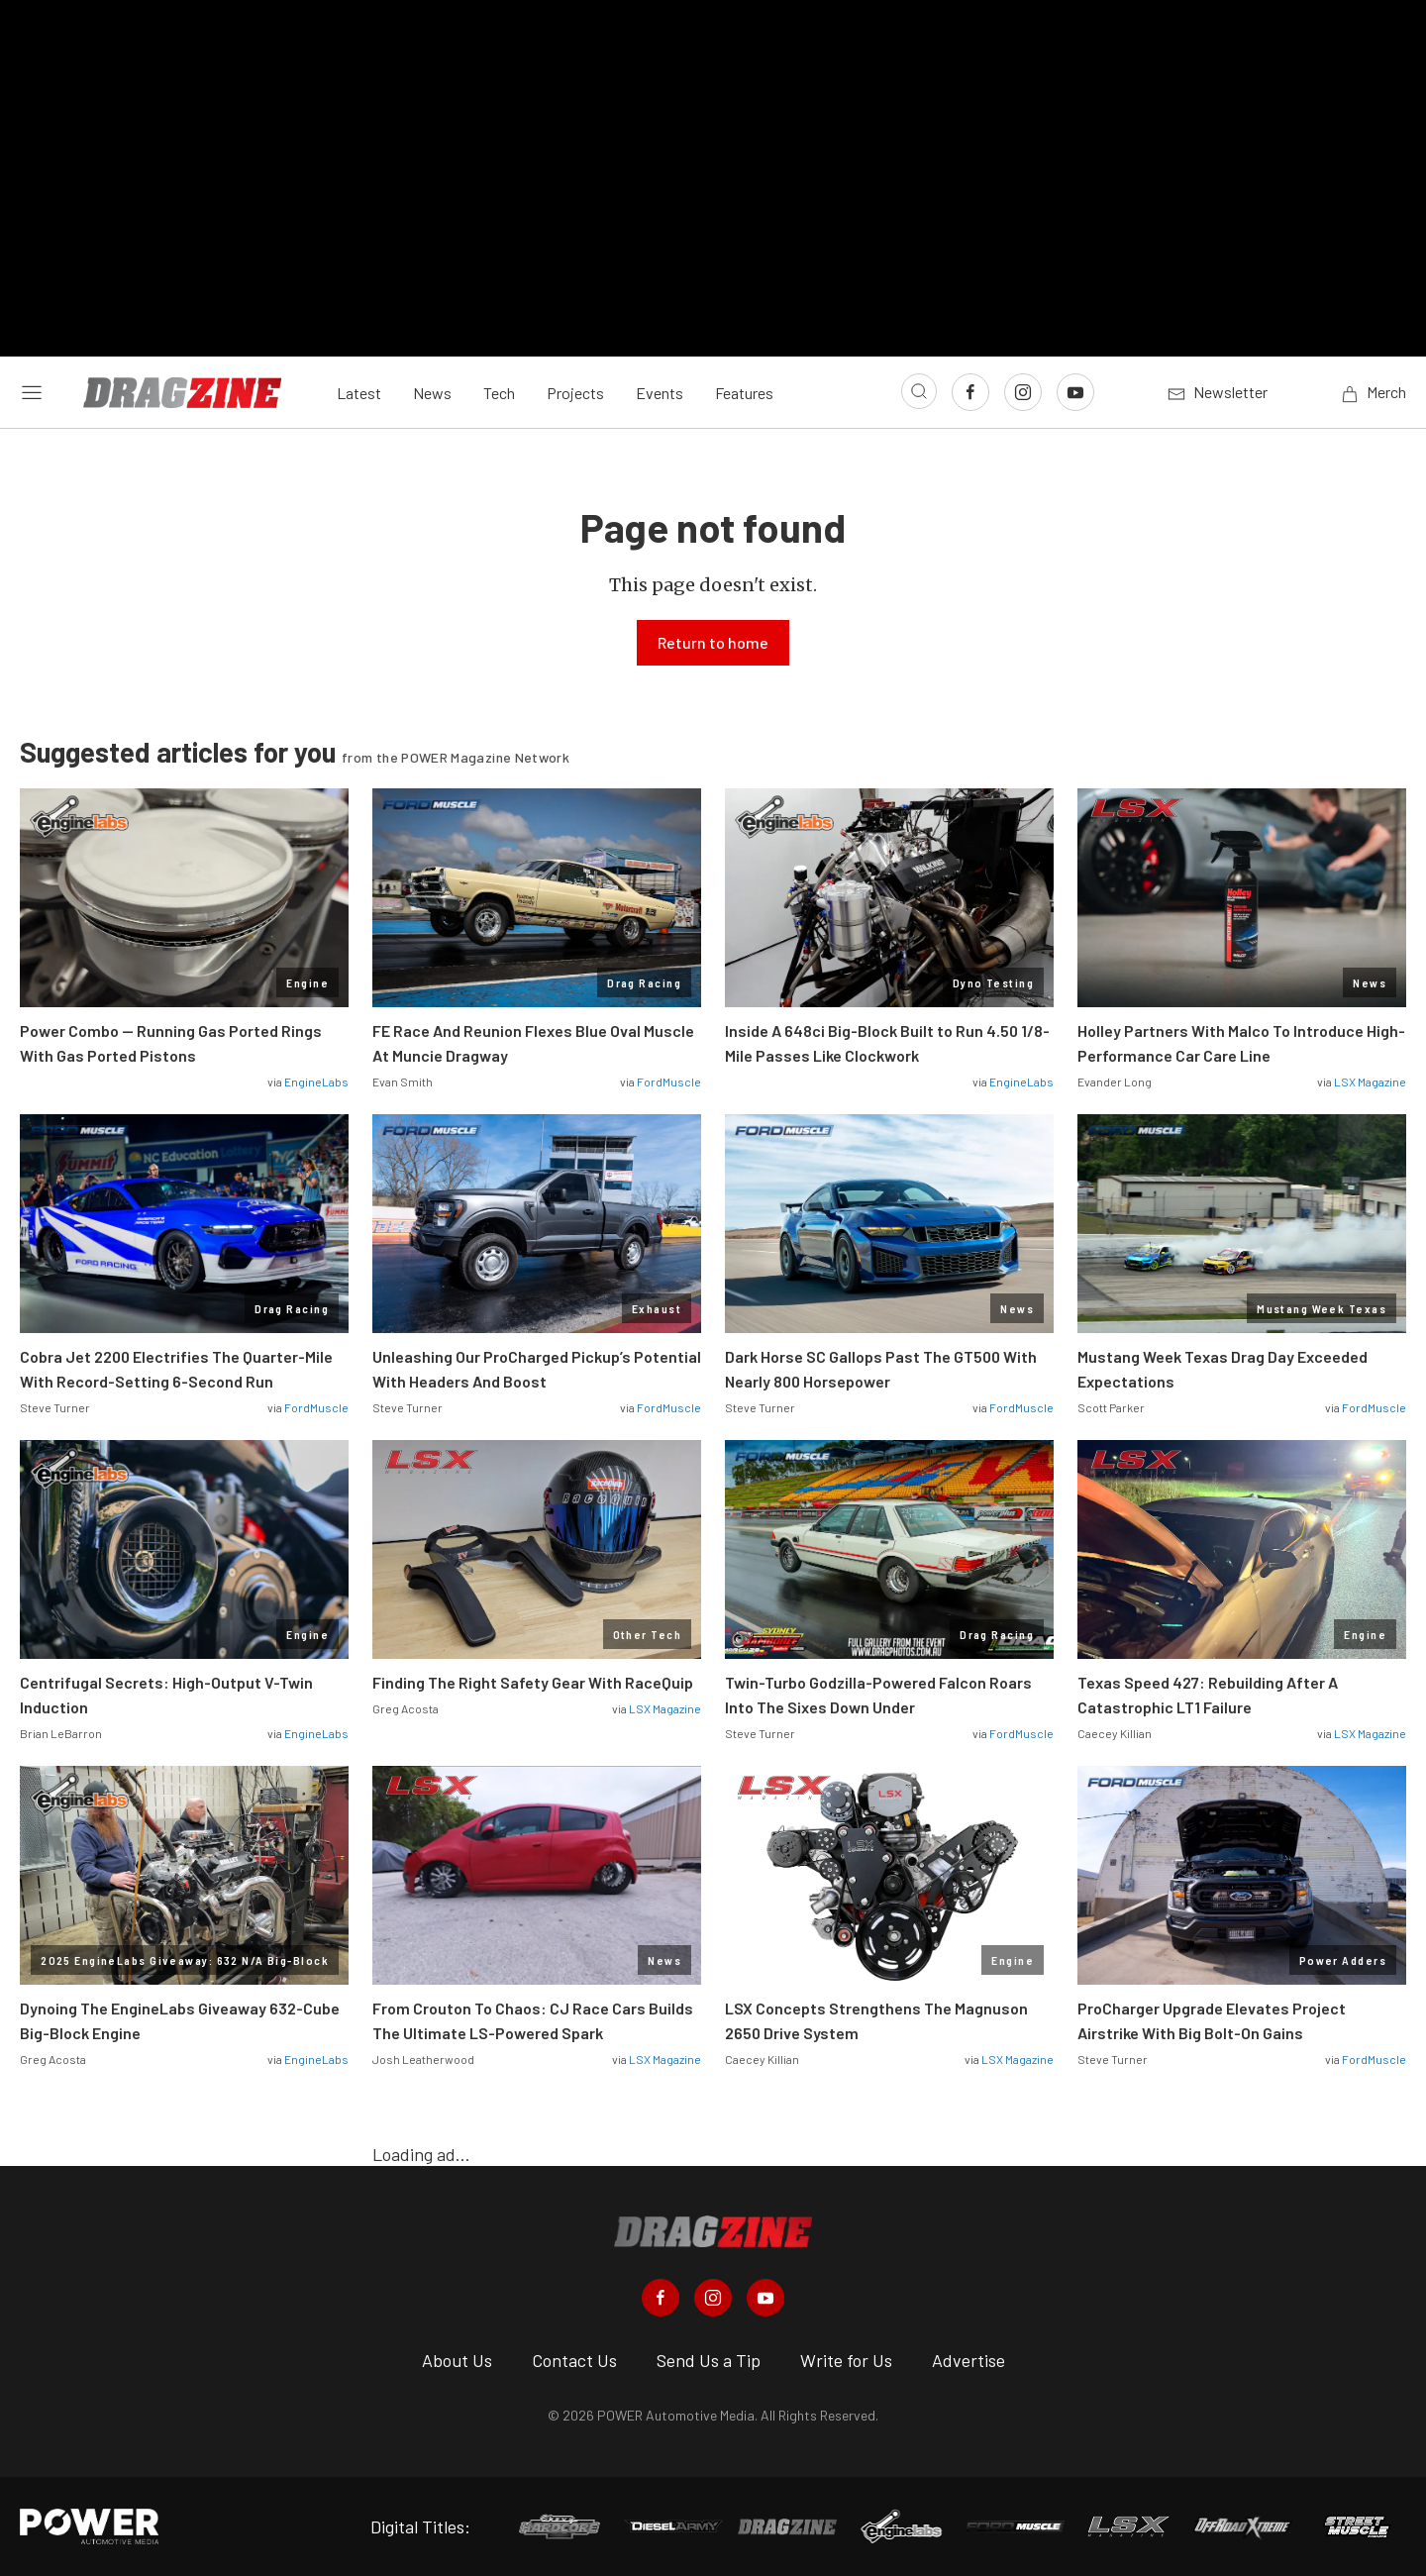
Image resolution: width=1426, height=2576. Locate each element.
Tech (499, 392)
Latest (359, 392)
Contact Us (574, 2360)
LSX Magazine (1370, 1081)
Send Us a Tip (709, 2360)
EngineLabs (316, 1081)
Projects (575, 392)
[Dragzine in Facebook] (660, 2298)
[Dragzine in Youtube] (765, 2298)
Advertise (968, 2360)
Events (659, 392)
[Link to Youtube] (1075, 392)
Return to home (713, 642)
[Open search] (919, 391)
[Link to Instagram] (1023, 392)
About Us (457, 2360)
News (432, 392)
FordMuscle (669, 1081)
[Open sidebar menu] (32, 392)
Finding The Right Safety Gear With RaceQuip (532, 1682)
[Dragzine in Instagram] (713, 2298)
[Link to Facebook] (970, 392)
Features (744, 392)
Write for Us (846, 2360)
